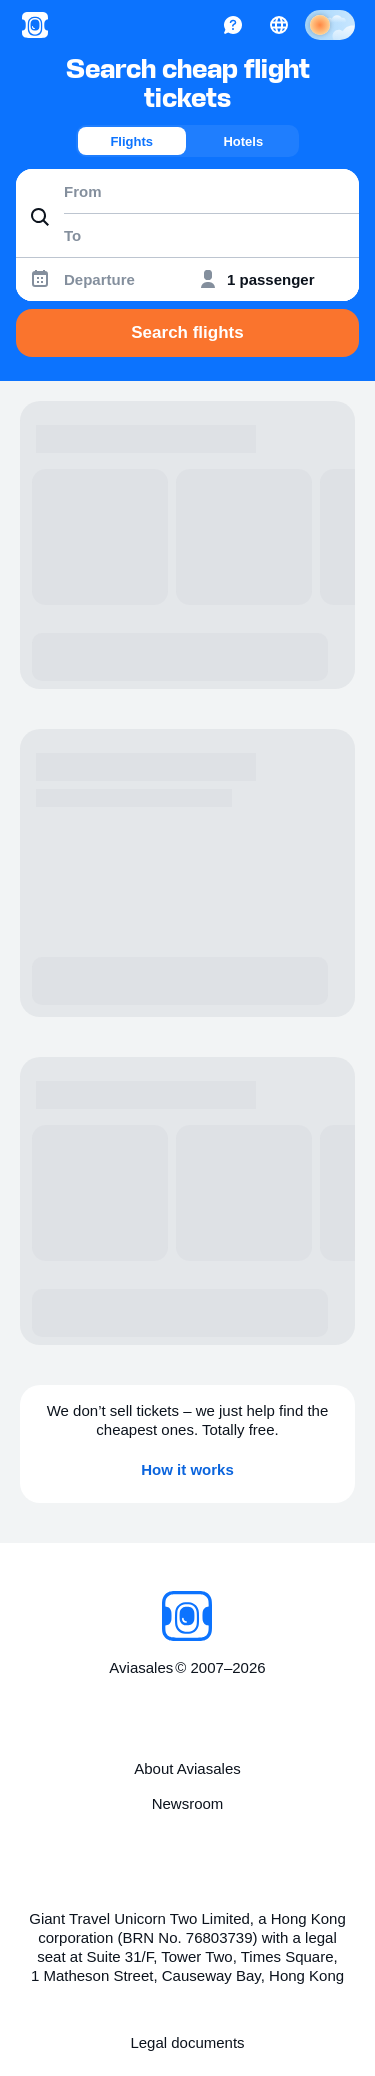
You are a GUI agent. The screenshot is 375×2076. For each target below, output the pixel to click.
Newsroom (188, 1803)
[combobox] (187, 191)
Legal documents (187, 2042)
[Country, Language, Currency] (279, 25)
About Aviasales (187, 1768)
